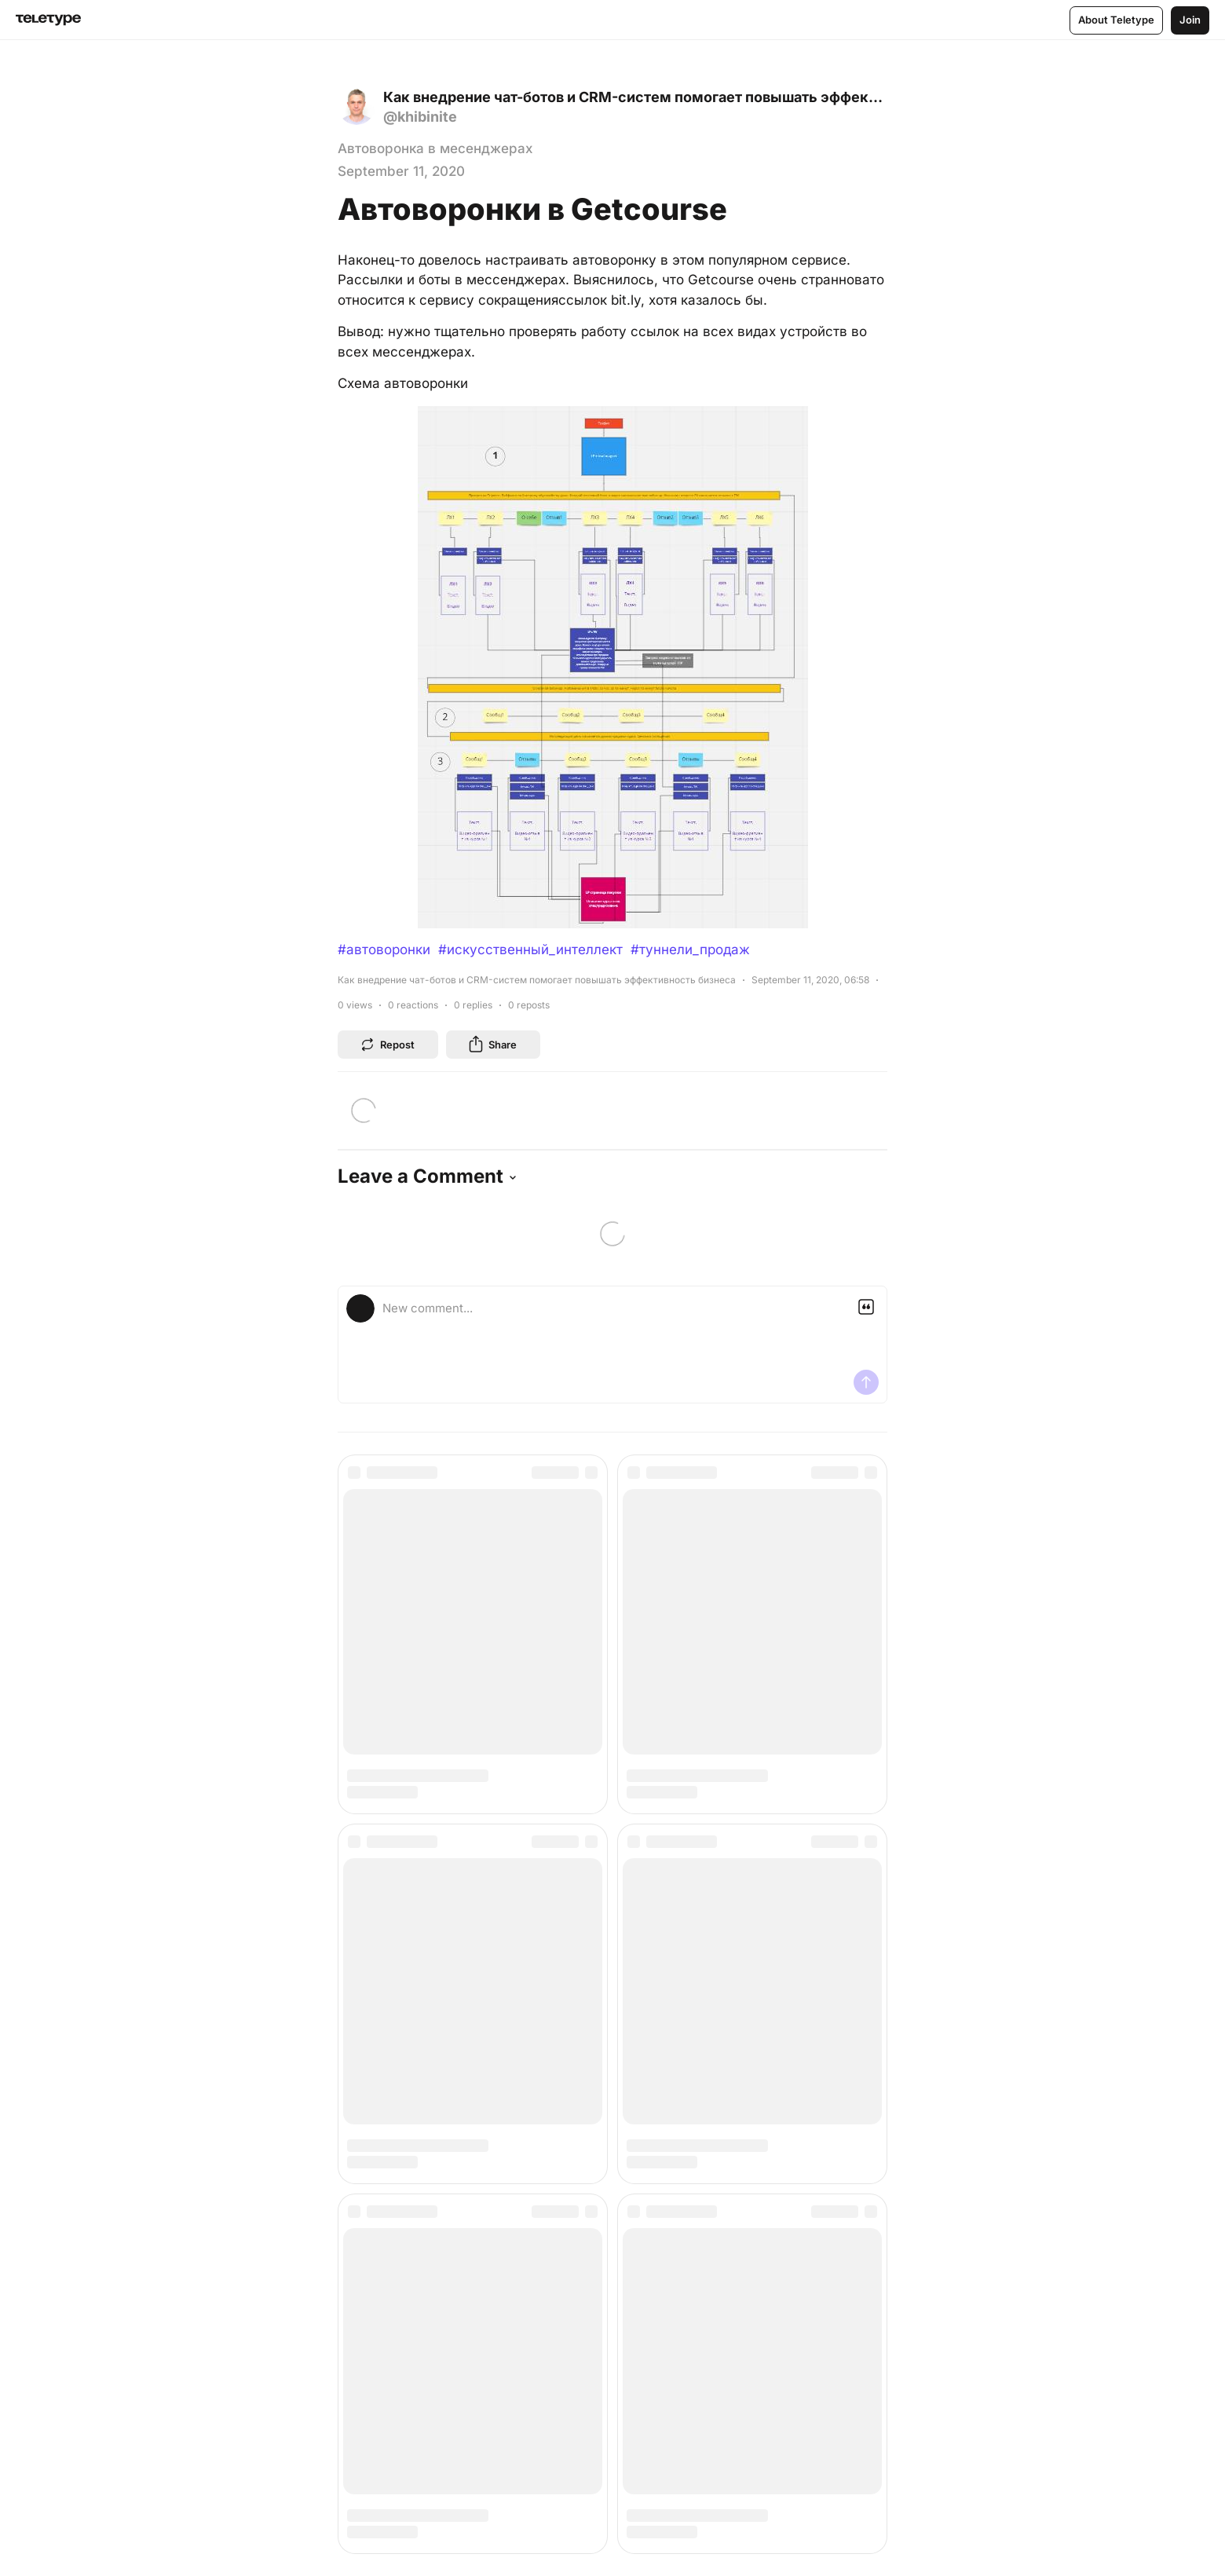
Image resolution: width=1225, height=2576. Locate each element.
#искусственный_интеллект (530, 949)
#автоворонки (384, 949)
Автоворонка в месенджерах (435, 148)
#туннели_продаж (690, 949)
